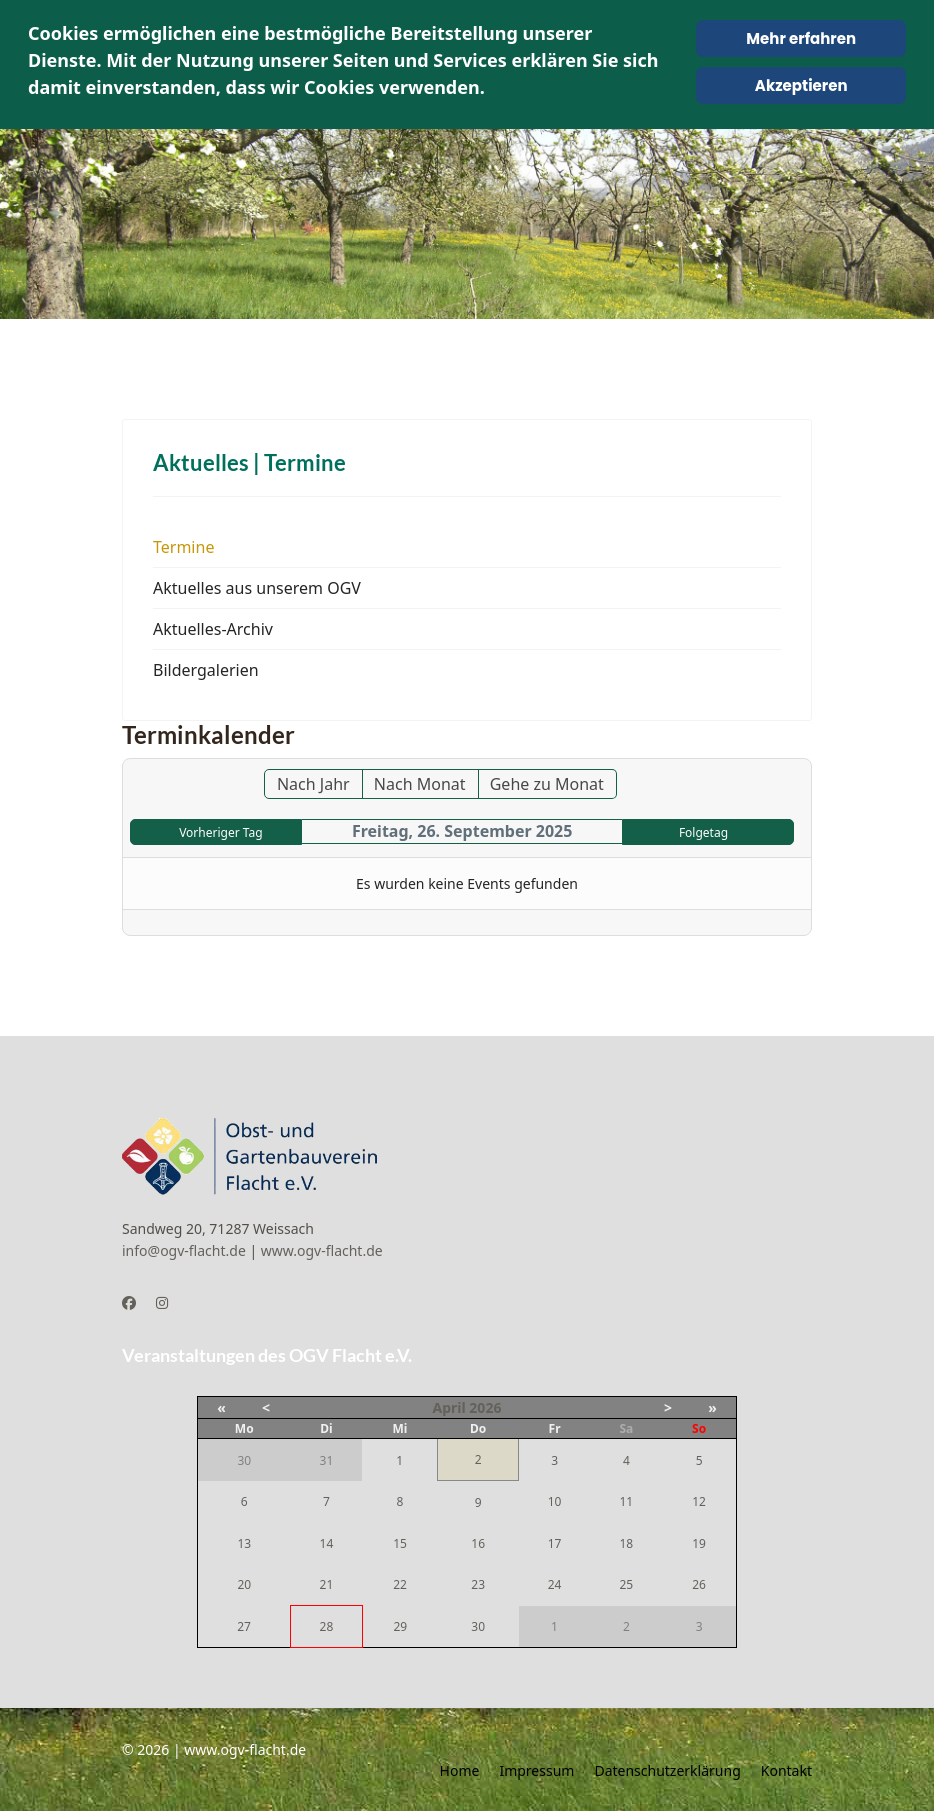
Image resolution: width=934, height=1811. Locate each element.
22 (400, 1584)
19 (699, 1543)
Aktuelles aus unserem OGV (257, 588)
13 (244, 1543)
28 (327, 1626)
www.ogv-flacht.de (322, 1250)
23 (478, 1584)
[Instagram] (162, 1302)
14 (327, 1543)
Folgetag (703, 832)
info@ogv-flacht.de (184, 1250)
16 (478, 1543)
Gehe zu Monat (547, 784)
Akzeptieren (801, 85)
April (449, 1407)
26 (699, 1584)
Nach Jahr (313, 784)
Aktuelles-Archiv (213, 629)
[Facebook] (129, 1302)
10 (555, 1501)
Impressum (536, 1770)
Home (460, 1770)
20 (244, 1584)
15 (400, 1543)
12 (699, 1501)
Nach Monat (420, 784)
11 (626, 1501)
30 (478, 1626)
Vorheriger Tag (220, 832)
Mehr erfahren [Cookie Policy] (801, 38)
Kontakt (786, 1770)
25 (626, 1584)
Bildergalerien (206, 670)
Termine (183, 547)
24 (555, 1584)
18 (626, 1543)
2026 (485, 1407)
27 (244, 1626)
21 (327, 1584)
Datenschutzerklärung (667, 1770)
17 (555, 1543)
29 (400, 1626)
